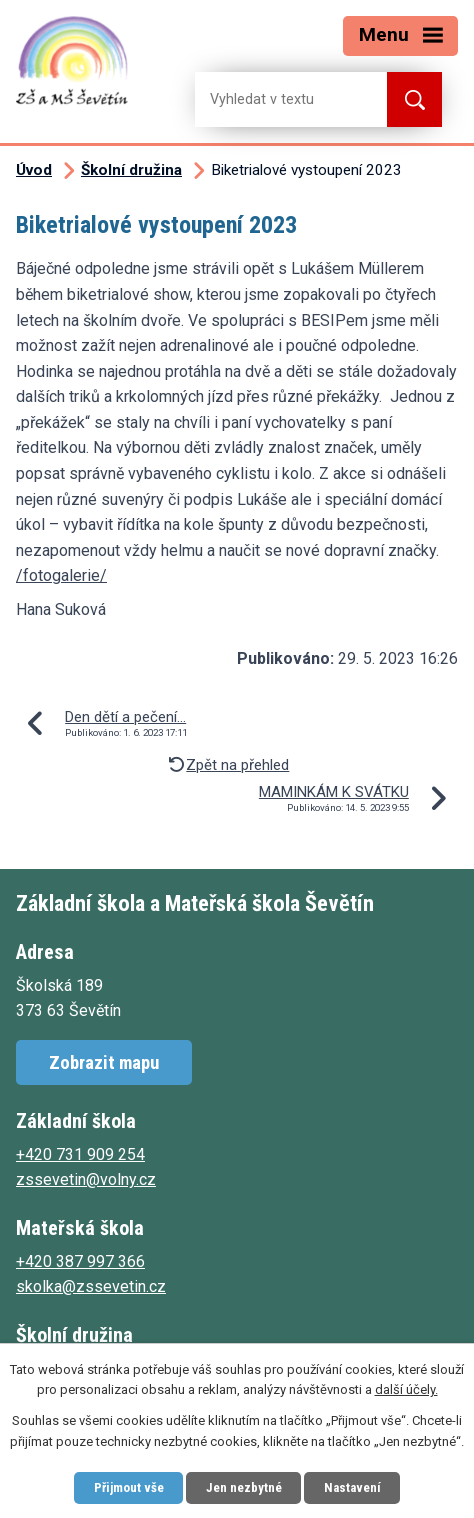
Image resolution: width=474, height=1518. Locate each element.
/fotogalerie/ (61, 575)
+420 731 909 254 (80, 1154)
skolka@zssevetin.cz (91, 1286)
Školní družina (131, 170)
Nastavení (352, 1487)
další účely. (406, 1390)
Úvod (34, 170)
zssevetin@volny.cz (86, 1179)
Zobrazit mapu (104, 1062)
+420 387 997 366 (80, 1261)
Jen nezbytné (244, 1487)
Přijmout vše (129, 1487)
